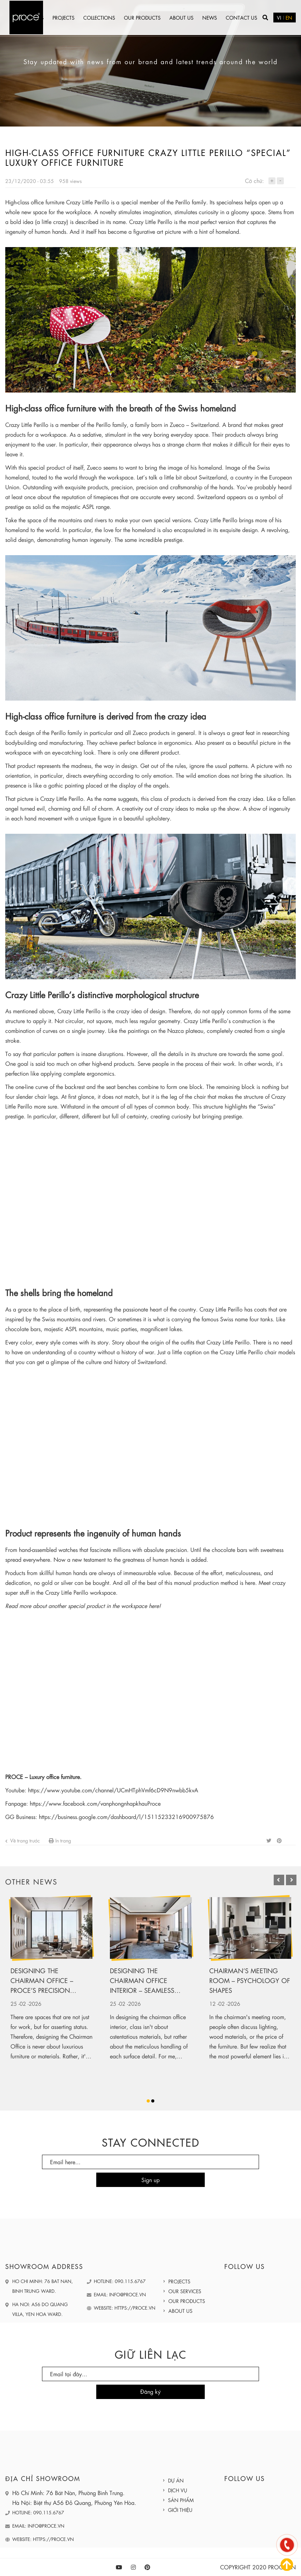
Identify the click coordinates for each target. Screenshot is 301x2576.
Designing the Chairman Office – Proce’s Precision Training (41, 1980)
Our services (184, 2291)
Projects (63, 17)
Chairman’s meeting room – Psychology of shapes (249, 1980)
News (209, 17)
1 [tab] (148, 2101)
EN (289, 17)
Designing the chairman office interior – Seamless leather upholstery (142, 1980)
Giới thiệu (180, 2509)
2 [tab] (152, 2101)
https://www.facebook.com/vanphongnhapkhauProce (95, 1803)
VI (279, 17)
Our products (142, 17)
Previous (274, 1879)
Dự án (176, 2480)
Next (286, 1879)
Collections (99, 17)
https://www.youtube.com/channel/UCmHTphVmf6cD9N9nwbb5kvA (113, 1790)
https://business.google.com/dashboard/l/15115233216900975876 (126, 1817)
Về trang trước (22, 1840)
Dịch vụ (177, 2490)
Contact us (241, 17)
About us (181, 17)
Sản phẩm (181, 2499)
